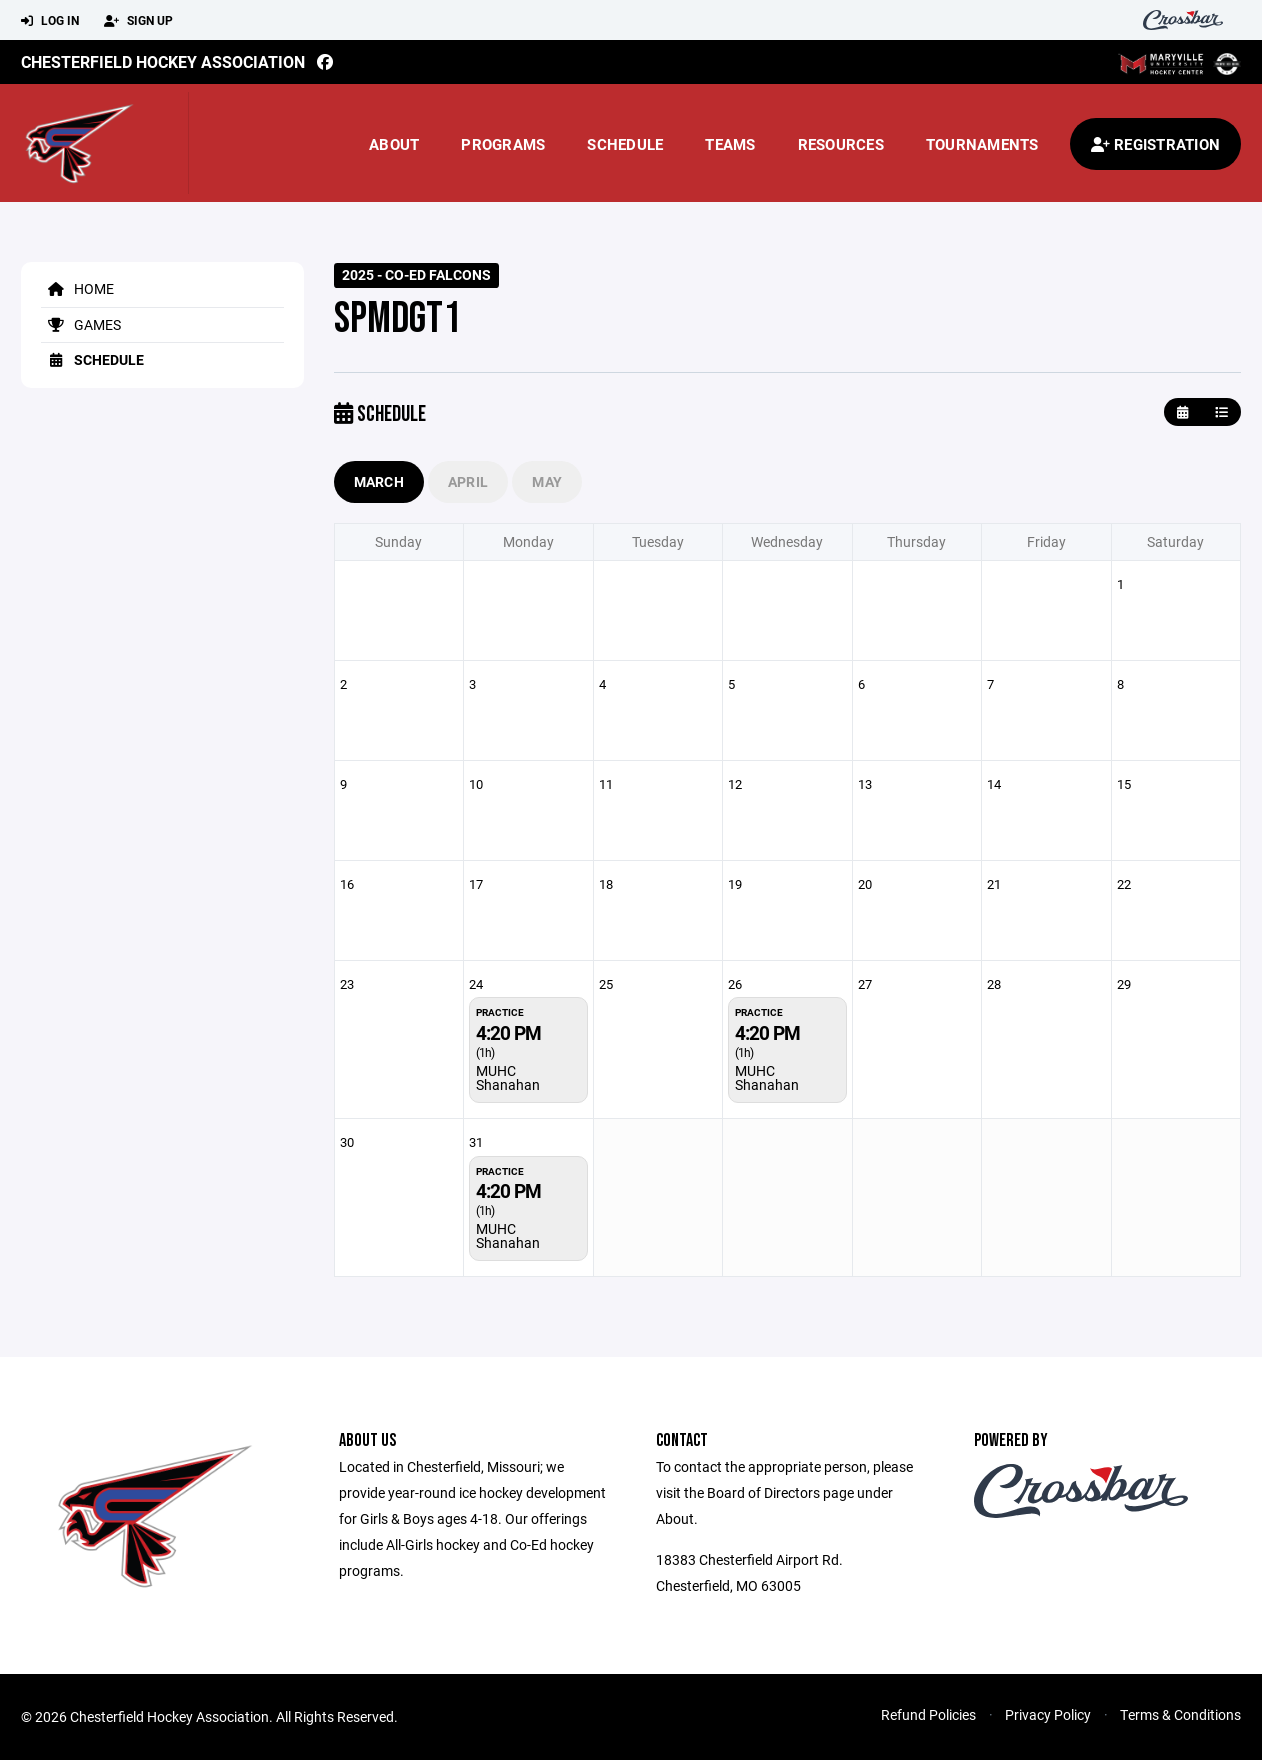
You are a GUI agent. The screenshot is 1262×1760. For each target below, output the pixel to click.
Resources (841, 144)
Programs (503, 144)
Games (81, 324)
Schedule (625, 144)
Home (77, 288)
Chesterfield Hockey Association (163, 61)
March (379, 481)
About (394, 144)
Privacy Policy (1048, 1714)
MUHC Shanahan (508, 1077)
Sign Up (138, 21)
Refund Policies (928, 1714)
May (547, 481)
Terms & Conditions (1180, 1714)
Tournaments (982, 144)
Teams (730, 144)
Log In (50, 21)
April (468, 481)
